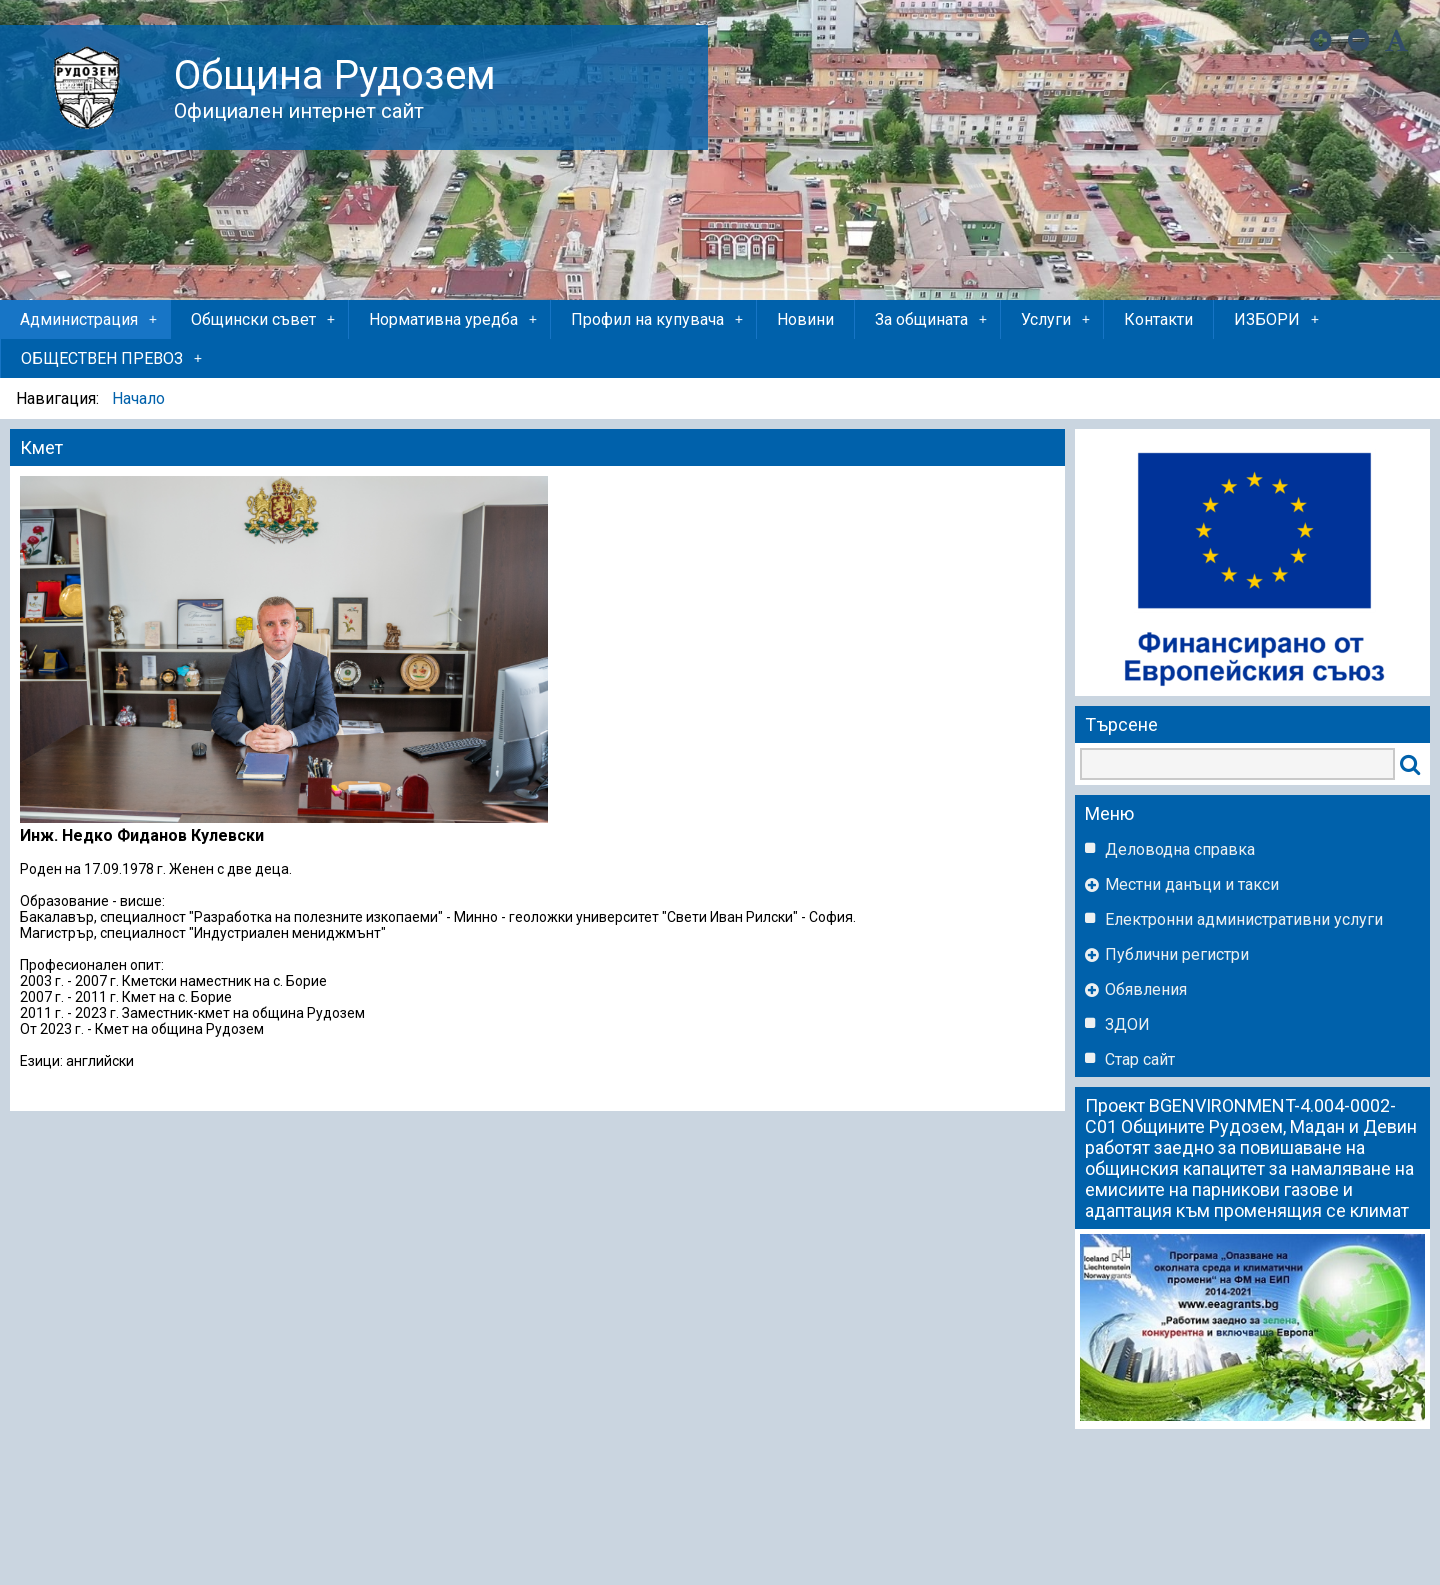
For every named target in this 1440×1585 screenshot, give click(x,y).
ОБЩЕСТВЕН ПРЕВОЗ (113, 359)
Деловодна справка (1180, 849)
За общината (932, 320)
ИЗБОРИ (1278, 320)
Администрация (90, 320)
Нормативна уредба (454, 320)
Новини (805, 319)
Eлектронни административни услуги (1244, 919)
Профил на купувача (658, 320)
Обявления (1146, 989)
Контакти (1158, 319)
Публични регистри (1177, 954)
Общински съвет (264, 320)
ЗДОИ (1127, 1024)
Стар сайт (1140, 1059)
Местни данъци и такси (1192, 884)
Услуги (1057, 320)
